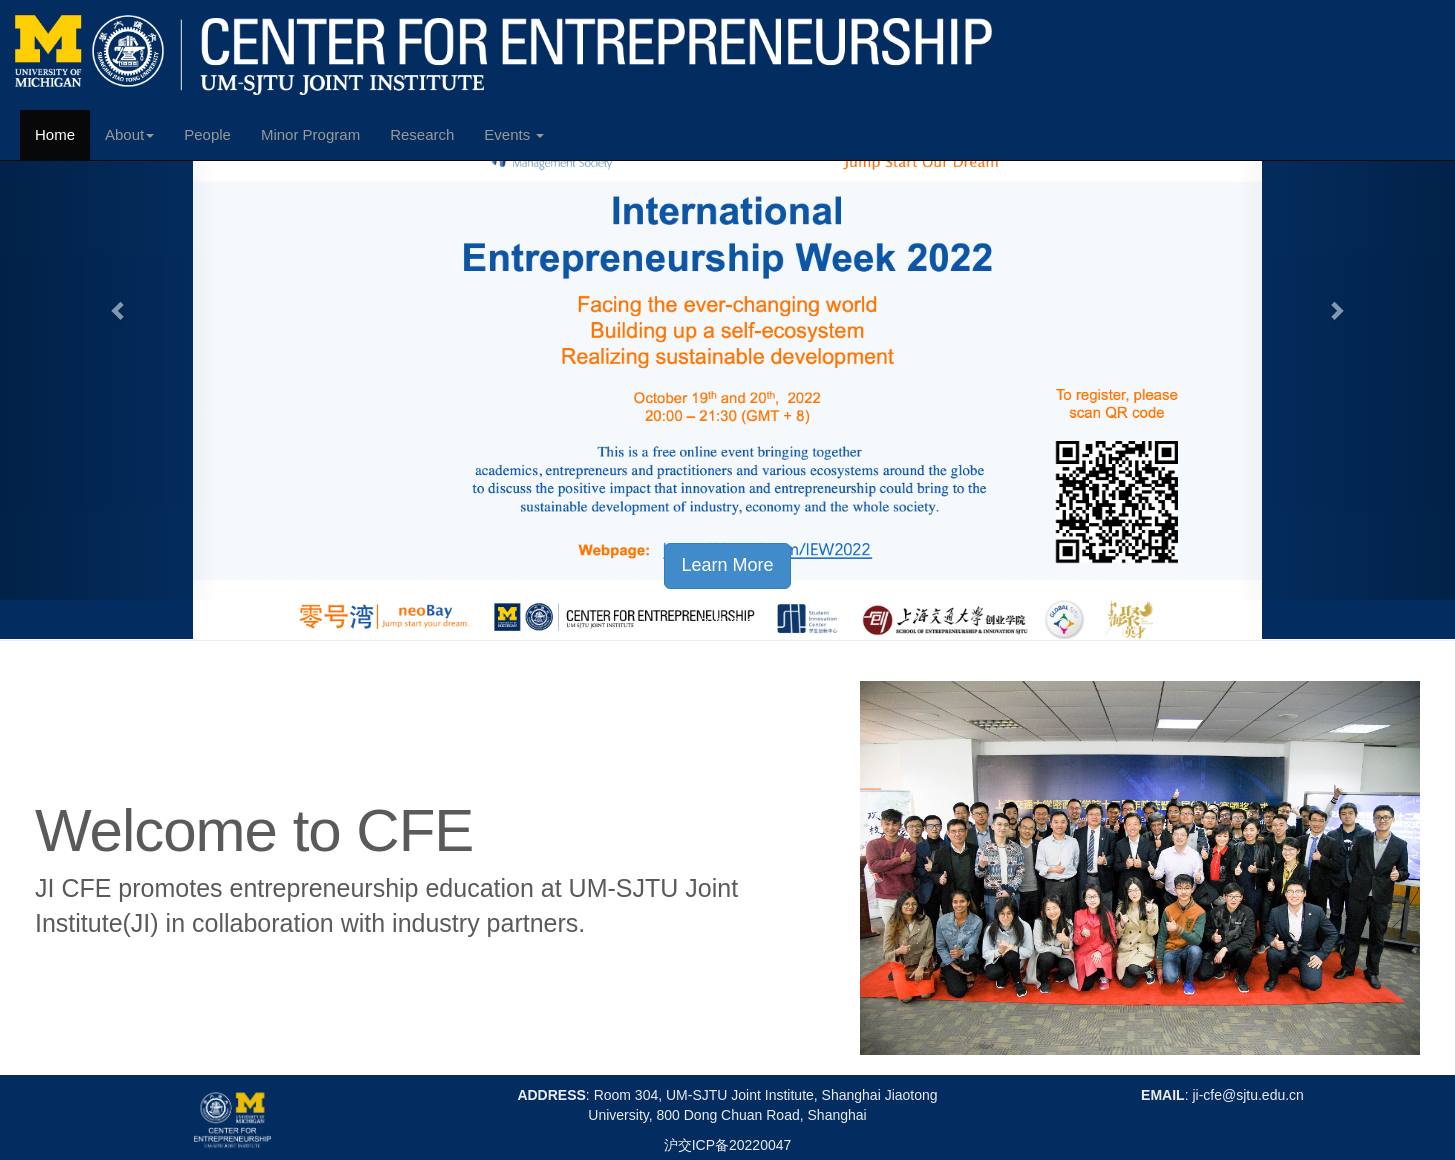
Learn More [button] (727, 565)
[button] (109, 300)
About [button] (129, 134)
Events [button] (514, 134)
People (207, 134)
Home (55, 134)
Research (422, 134)
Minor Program (310, 134)
